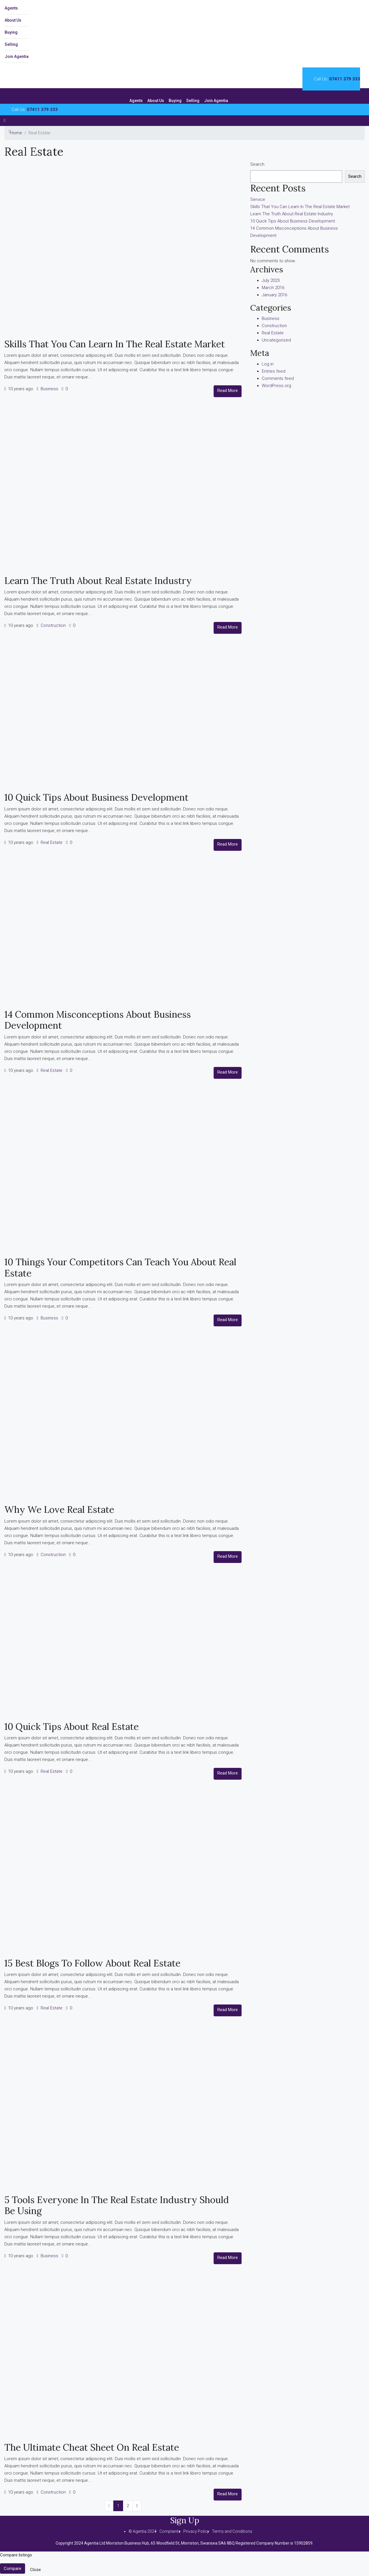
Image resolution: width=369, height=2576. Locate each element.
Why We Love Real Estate (59, 1509)
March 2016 (273, 287)
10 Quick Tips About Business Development (96, 797)
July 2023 (271, 280)
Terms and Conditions (232, 2531)
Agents (11, 8)
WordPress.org (276, 385)
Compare (12, 2568)
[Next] (136, 2505)
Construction (53, 625)
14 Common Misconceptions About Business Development (97, 1019)
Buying (11, 32)
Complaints (169, 2531)
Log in (268, 364)
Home (16, 132)
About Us (13, 20)
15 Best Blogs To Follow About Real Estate (92, 1963)
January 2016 (274, 294)
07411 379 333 (344, 79)
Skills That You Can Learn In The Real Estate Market (114, 344)
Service (257, 199)
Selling (11, 44)
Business (49, 388)
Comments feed (278, 378)
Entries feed (273, 371)
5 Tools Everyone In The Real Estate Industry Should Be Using (116, 2205)
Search (257, 164)
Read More (227, 390)
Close (35, 2569)
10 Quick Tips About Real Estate (71, 1726)
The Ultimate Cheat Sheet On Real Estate (91, 2447)
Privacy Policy (196, 2531)
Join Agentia (17, 56)
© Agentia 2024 (143, 2531)
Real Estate (52, 842)
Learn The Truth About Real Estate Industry (98, 581)
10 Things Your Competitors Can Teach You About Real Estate (120, 1267)
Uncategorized (276, 340)
